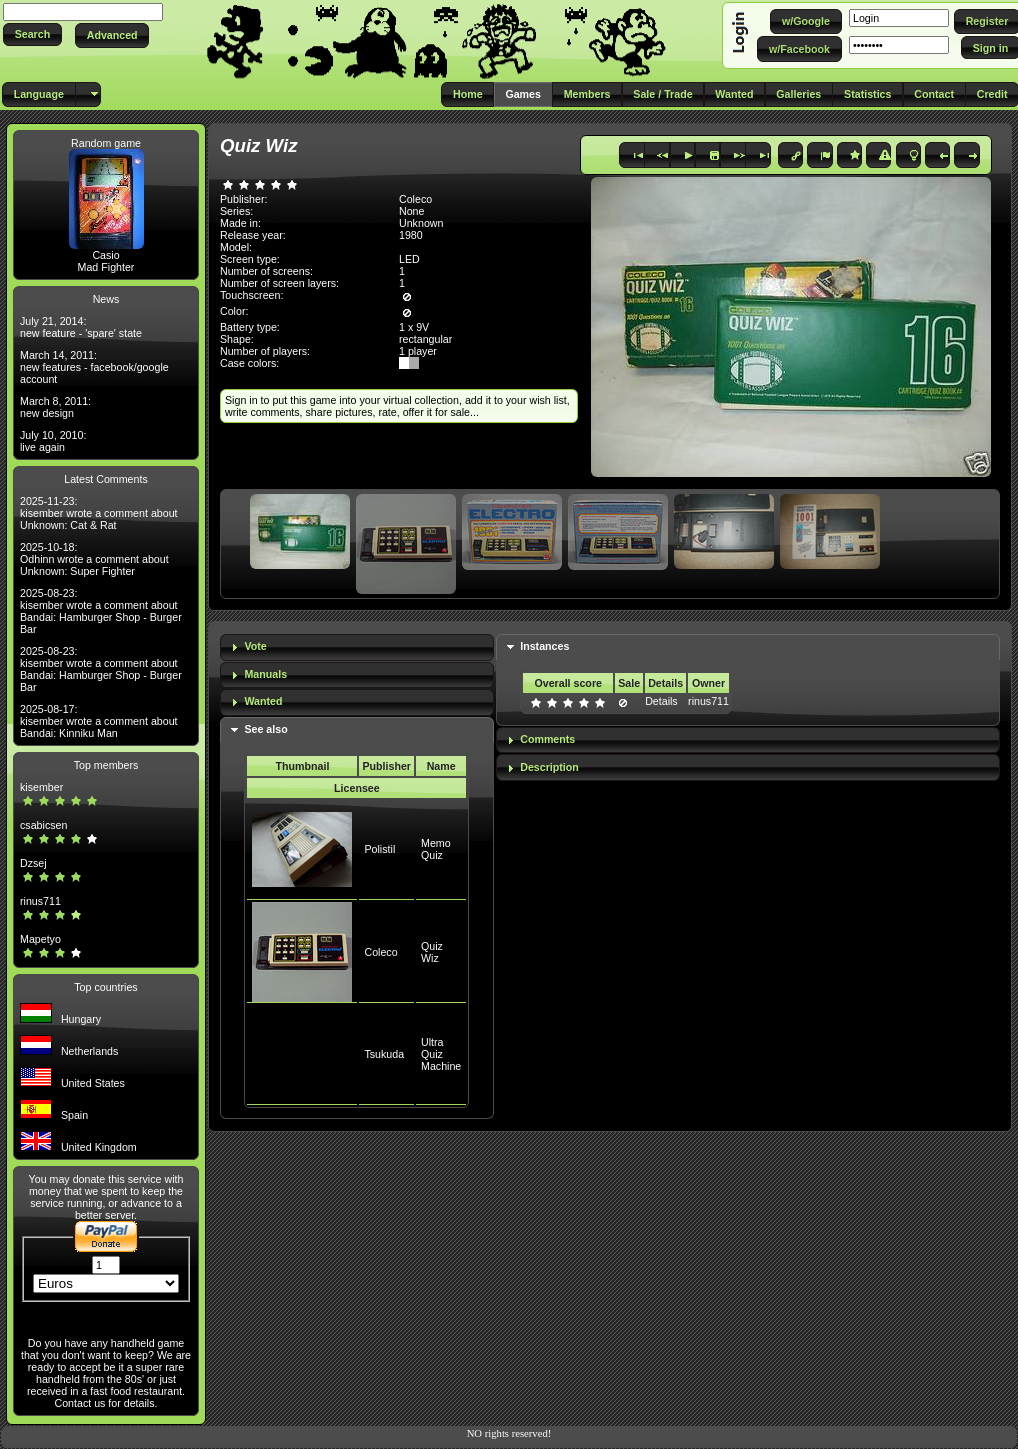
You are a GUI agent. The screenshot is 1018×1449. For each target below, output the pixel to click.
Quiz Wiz (432, 952)
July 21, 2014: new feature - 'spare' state (81, 327)
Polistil (379, 849)
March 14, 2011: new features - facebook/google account (94, 367)
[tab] (357, 647)
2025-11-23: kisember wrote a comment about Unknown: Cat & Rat (99, 513)
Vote (255, 646)
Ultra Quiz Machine (441, 1054)
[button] (32, 34)
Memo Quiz (436, 849)
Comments (547, 739)
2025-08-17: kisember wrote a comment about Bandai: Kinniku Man (99, 721)
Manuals (265, 674)
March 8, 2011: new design (55, 407)
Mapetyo (40, 939)
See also (265, 729)
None (411, 211)
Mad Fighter (106, 267)
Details (661, 701)
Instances (544, 646)
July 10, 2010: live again (53, 441)
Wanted (263, 701)
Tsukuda (384, 1054)
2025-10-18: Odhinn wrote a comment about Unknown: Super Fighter (94, 559)
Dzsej (33, 863)
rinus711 (40, 901)
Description (549, 767)
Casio (105, 255)
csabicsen (43, 825)
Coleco (380, 952)
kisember (41, 787)
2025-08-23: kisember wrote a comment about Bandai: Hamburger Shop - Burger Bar (101, 611)
